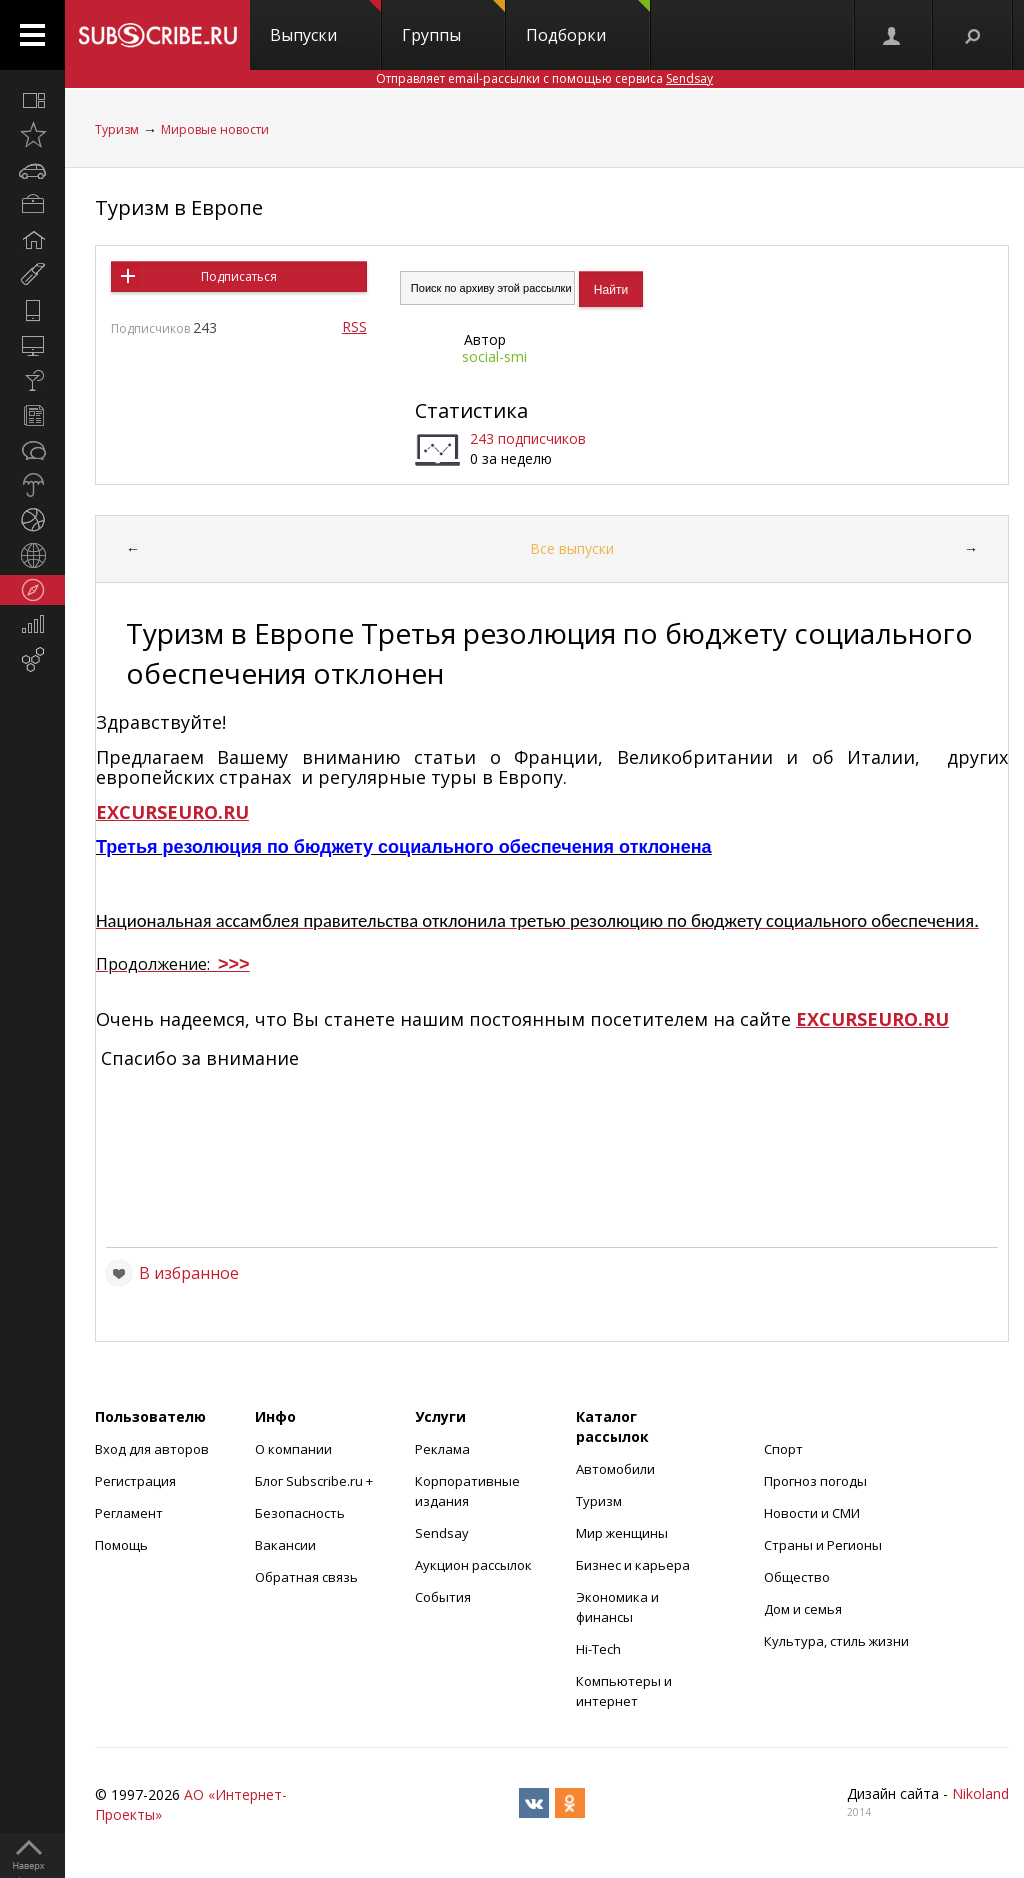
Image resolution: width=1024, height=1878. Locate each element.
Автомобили (615, 1469)
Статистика (471, 410)
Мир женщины (622, 1533)
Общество (797, 1577)
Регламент (129, 1513)
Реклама (442, 1449)
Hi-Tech (598, 1649)
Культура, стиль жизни (836, 1641)
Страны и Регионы (823, 1545)
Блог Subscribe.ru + (315, 1481)
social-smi (494, 356)
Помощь (121, 1545)
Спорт (783, 1449)
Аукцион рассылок (473, 1565)
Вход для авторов (152, 1449)
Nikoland (980, 1793)
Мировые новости (215, 129)
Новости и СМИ (812, 1513)
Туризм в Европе (179, 207)
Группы (453, 23)
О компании (293, 1449)
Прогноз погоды (815, 1481)
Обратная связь (306, 1577)
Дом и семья (803, 1609)
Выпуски (325, 23)
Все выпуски (572, 548)
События (443, 1597)
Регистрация (135, 1481)
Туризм (117, 129)
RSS (354, 326)
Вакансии (285, 1545)
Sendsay (442, 1533)
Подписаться (239, 276)
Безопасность (300, 1513)
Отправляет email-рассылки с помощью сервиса (544, 78)
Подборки (588, 23)
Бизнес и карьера (633, 1565)
